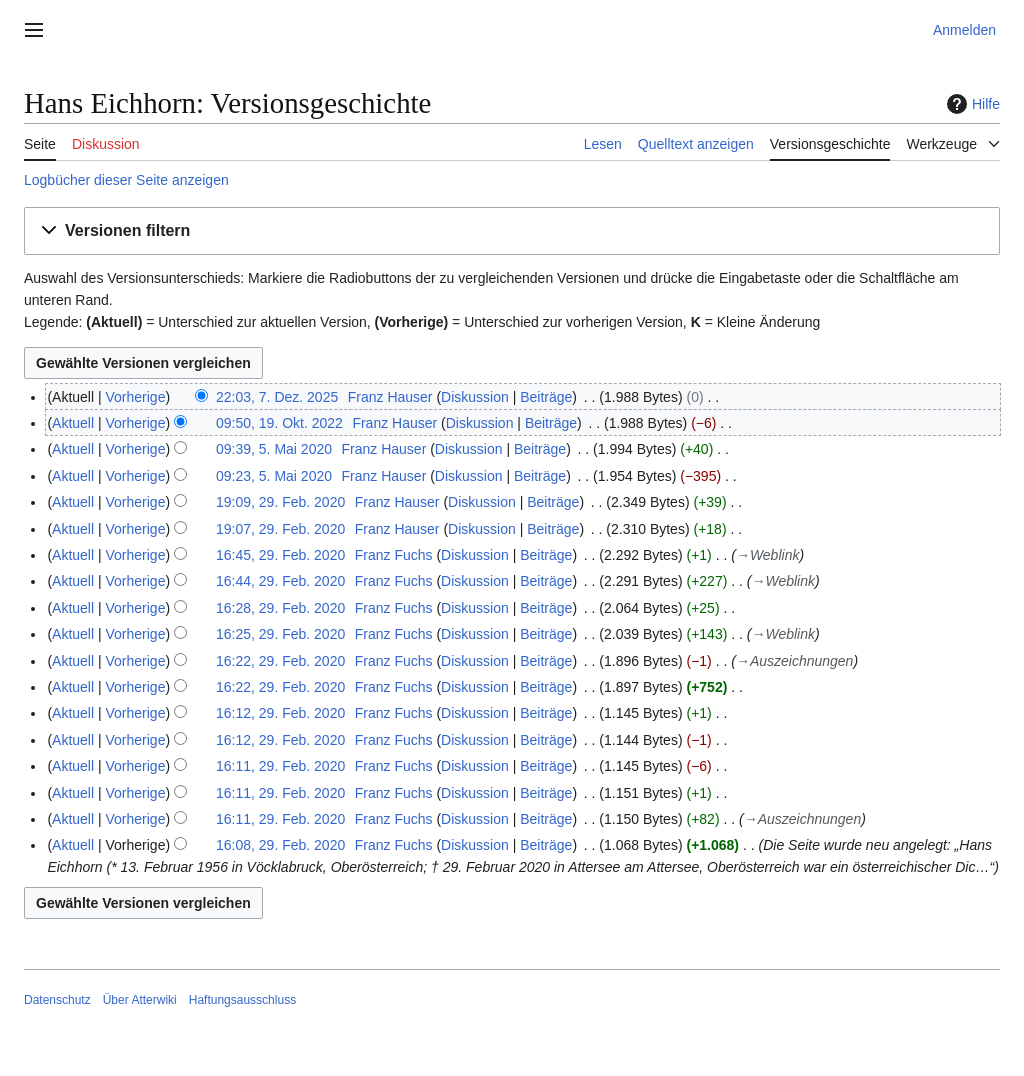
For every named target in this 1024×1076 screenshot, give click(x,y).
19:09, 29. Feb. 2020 (280, 502)
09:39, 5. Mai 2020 (274, 449)
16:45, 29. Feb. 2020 (280, 555)
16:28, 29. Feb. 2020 (280, 608)
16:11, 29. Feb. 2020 (280, 766)
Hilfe (971, 104)
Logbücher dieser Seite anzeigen (126, 180)
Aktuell (73, 423)
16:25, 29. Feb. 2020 (280, 634)
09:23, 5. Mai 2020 (274, 476)
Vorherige (136, 397)
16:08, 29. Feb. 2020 (280, 845)
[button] (512, 231)
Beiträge (546, 397)
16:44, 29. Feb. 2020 (280, 581)
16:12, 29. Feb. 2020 (280, 713)
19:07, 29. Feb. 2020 (280, 529)
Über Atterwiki (140, 1000)
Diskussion (475, 397)
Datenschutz (57, 1000)
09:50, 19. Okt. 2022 (279, 423)
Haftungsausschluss (242, 1000)
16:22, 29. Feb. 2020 (280, 661)
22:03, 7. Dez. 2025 (277, 397)
